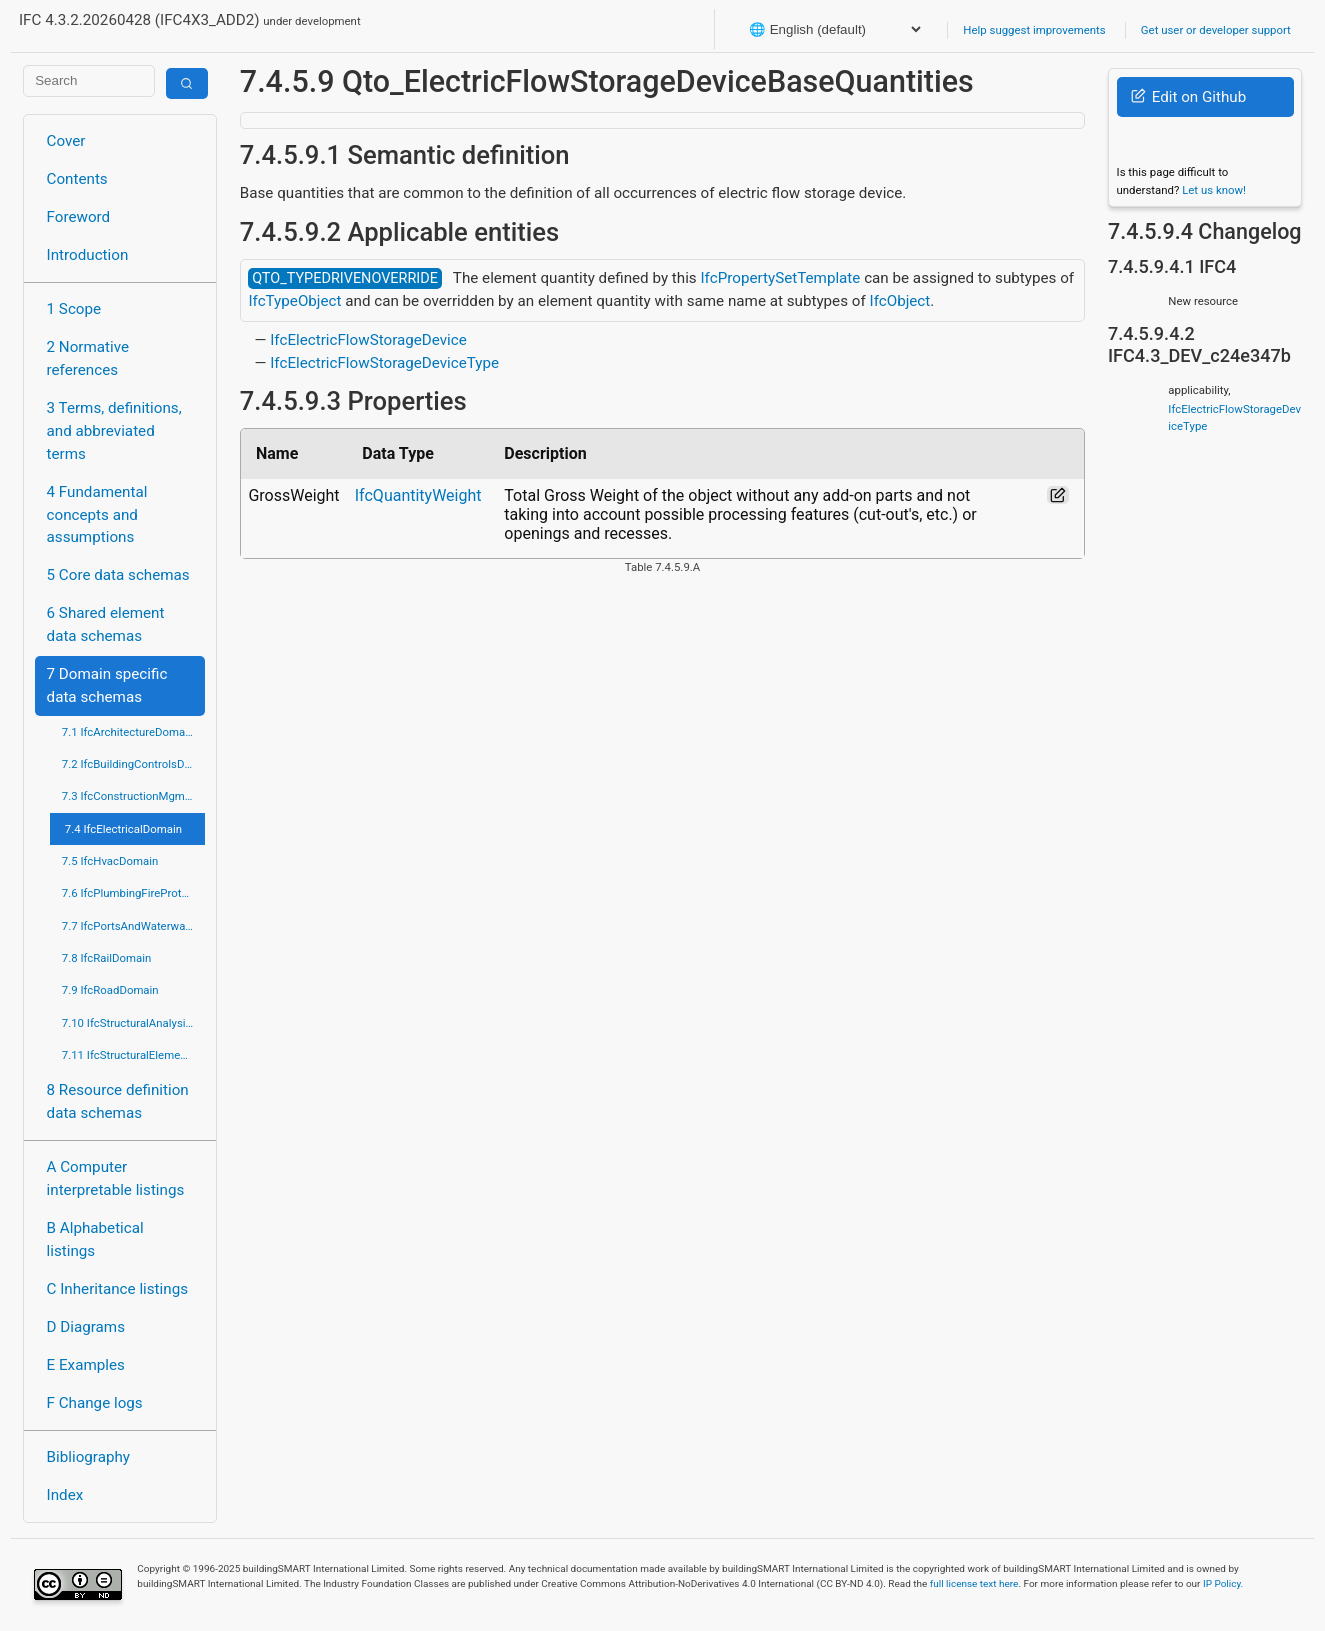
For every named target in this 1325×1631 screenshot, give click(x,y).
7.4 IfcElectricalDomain (123, 829)
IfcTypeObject (294, 301)
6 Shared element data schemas (106, 624)
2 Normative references (88, 358)
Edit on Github (1188, 97)
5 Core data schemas (118, 575)
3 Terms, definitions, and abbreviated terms (114, 431)
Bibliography (88, 1457)
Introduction (88, 255)
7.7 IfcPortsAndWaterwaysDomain (133, 926)
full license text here (974, 1583)
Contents (77, 179)
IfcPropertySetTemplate (780, 278)
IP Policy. (1223, 1583)
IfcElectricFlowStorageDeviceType (384, 363)
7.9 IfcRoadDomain (110, 990)
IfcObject (900, 301)
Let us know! (1214, 190)
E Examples (86, 1365)
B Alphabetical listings (95, 1239)
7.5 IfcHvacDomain (110, 861)
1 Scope (74, 309)
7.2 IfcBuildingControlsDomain (133, 764)
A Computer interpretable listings (116, 1178)
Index (65, 1495)
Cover (66, 141)
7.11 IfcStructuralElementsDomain (133, 1055)
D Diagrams (86, 1327)
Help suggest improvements (1034, 30)
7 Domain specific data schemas (107, 685)
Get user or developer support (1216, 30)
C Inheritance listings (117, 1289)
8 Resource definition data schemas (118, 1101)
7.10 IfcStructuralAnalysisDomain (133, 1023)
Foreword (79, 217)
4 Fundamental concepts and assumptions (97, 515)
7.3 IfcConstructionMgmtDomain (133, 796)
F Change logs (95, 1403)
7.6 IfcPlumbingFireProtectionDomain (133, 893)
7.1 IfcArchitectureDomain (128, 732)
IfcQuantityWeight (418, 495)
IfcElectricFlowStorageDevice (368, 340)
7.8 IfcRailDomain (107, 958)
